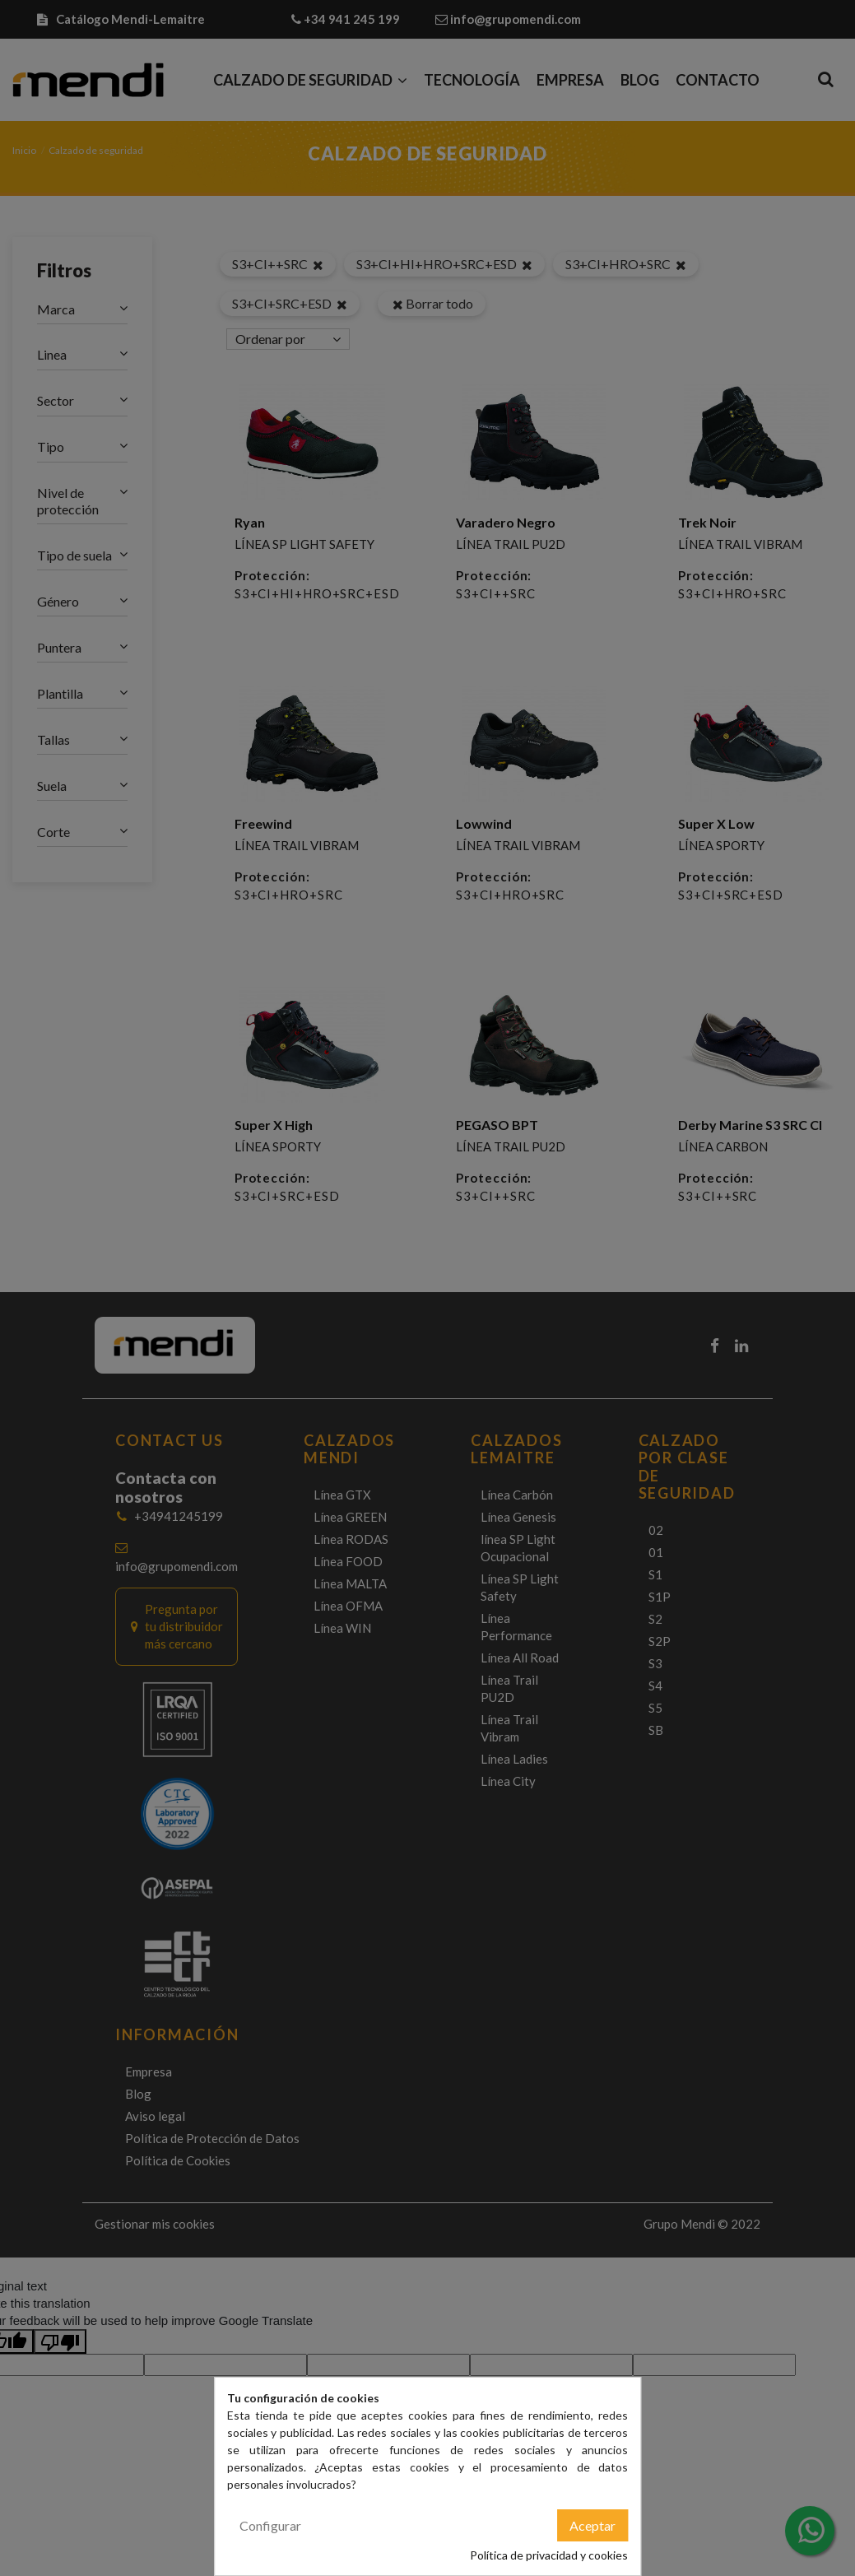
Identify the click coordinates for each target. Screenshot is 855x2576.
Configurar (270, 2525)
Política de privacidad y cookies (549, 2555)
